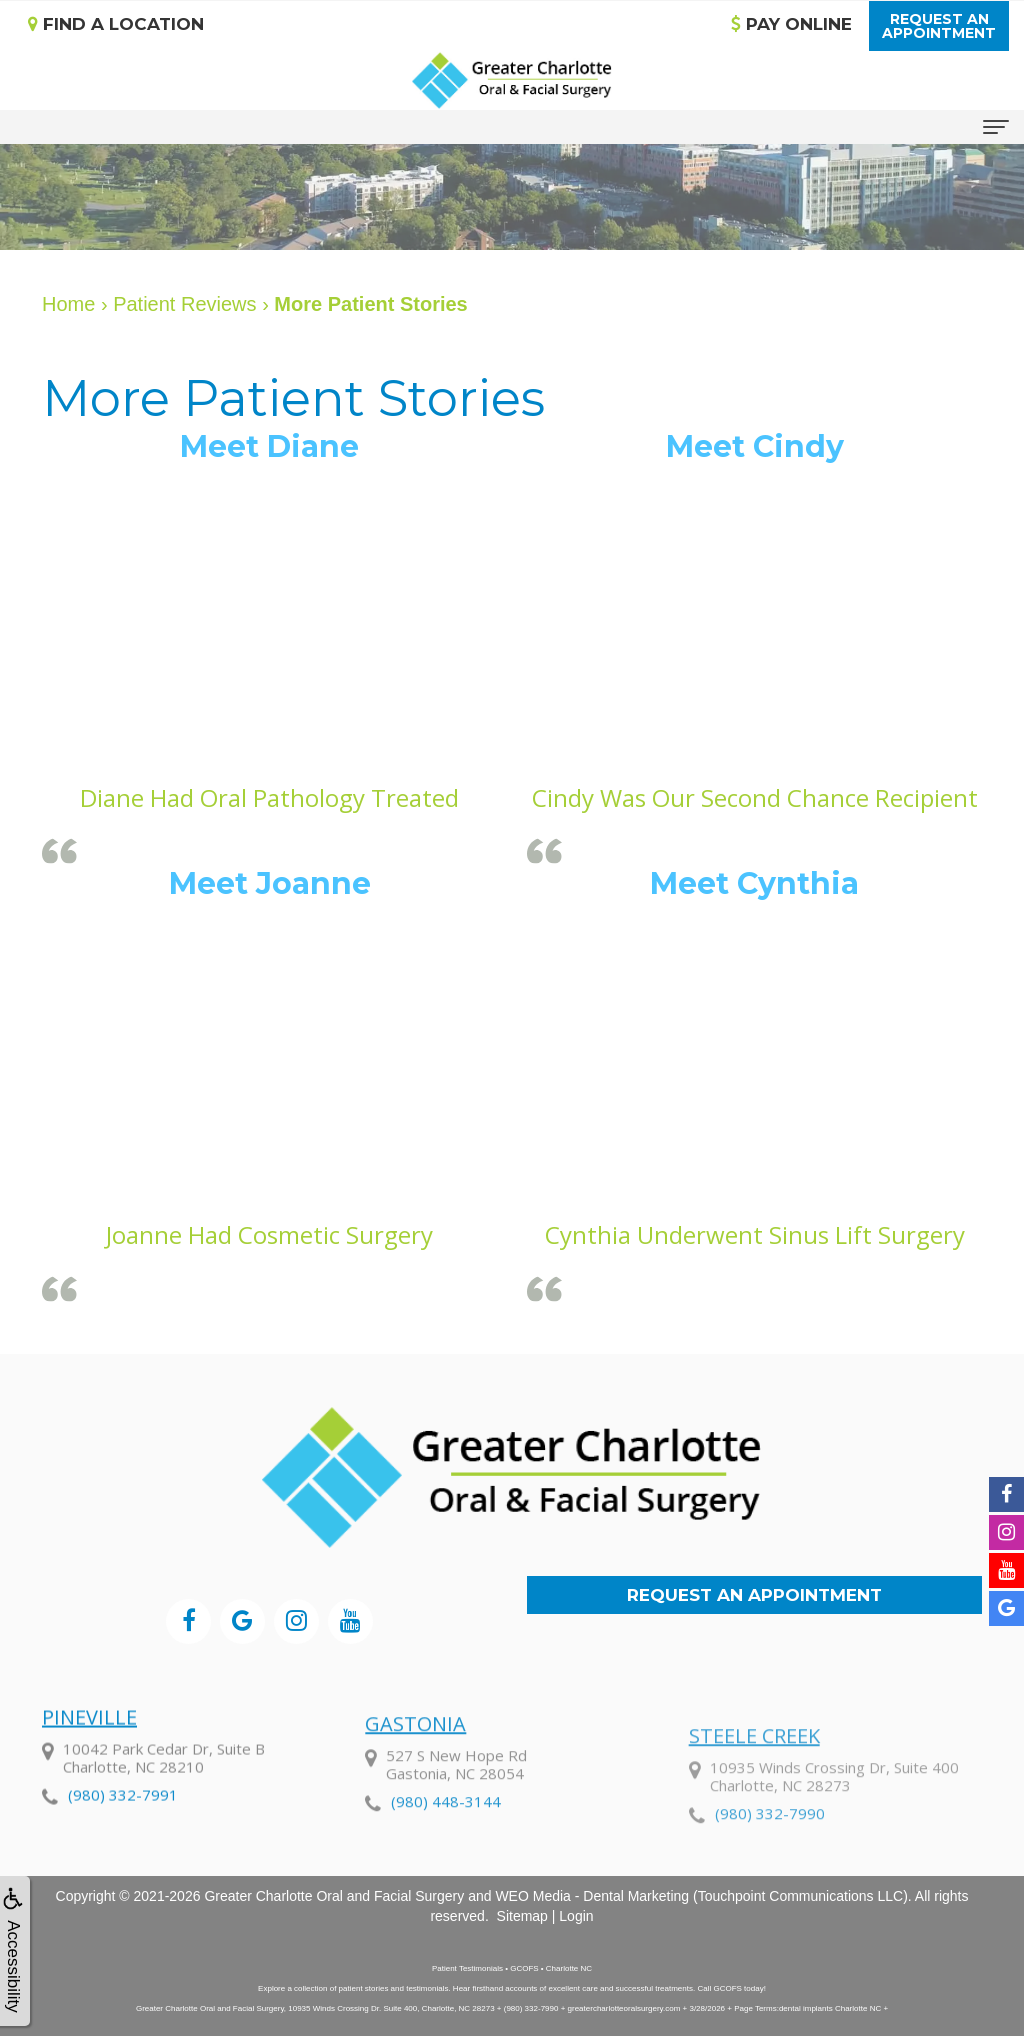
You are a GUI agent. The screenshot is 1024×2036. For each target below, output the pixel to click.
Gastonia (415, 1804)
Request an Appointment (754, 1595)
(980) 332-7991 (123, 1852)
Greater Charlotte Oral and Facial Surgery (334, 1896)
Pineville (89, 1774)
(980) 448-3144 (446, 1882)
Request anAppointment (939, 26)
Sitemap (522, 1916)
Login (576, 1916)
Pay (791, 24)
